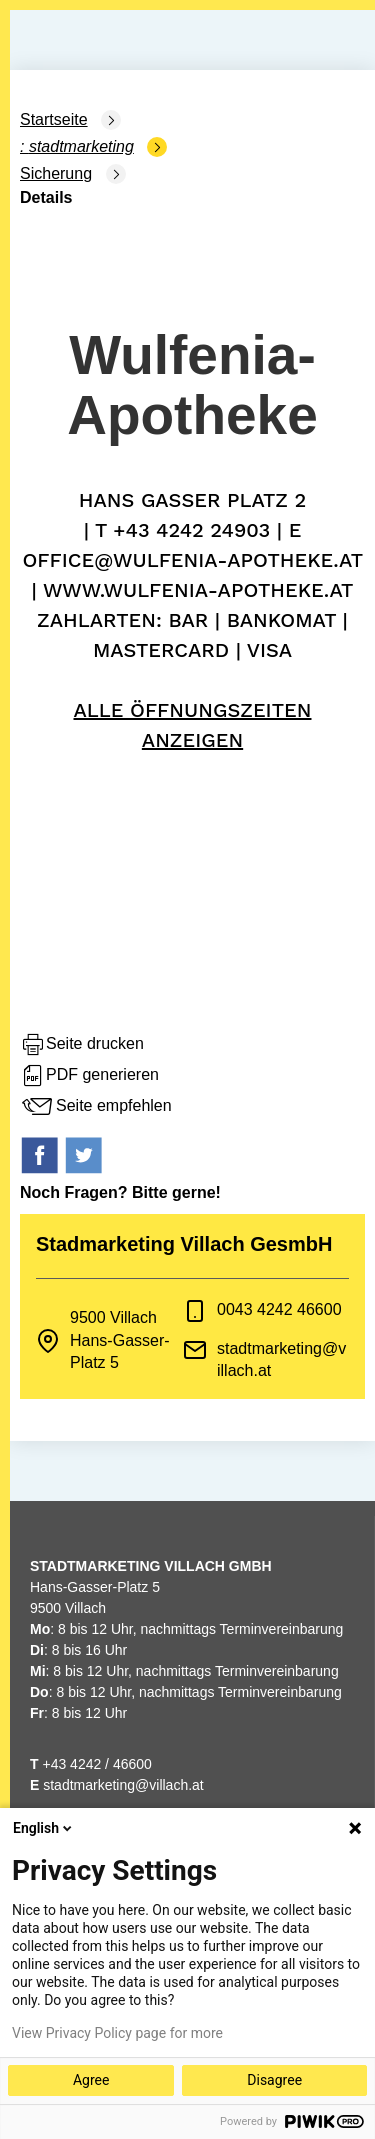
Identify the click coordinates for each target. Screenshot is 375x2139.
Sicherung (56, 173)
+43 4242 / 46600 (91, 1764)
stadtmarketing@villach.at (123, 1785)
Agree (91, 2080)
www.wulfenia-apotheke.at (198, 590)
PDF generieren (89, 1076)
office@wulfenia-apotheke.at (192, 560)
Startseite (54, 119)
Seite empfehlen (96, 1107)
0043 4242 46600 (279, 1309)
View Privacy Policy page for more (117, 2033)
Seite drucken (82, 1045)
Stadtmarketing (81, 146)
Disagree (274, 2080)
